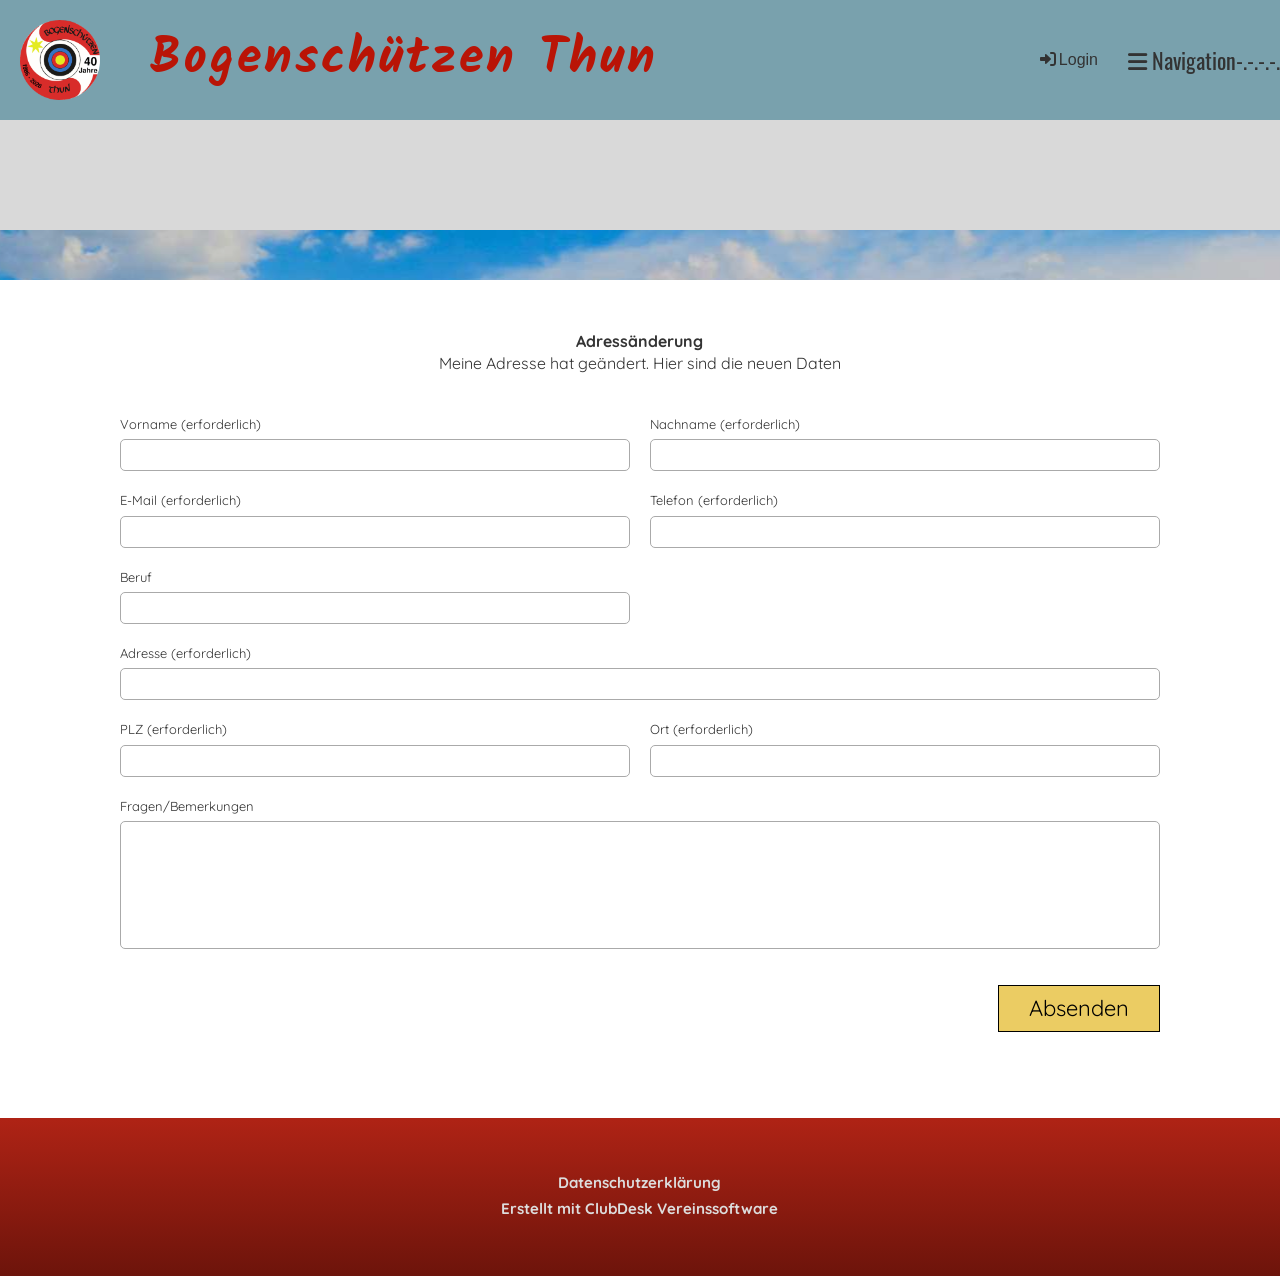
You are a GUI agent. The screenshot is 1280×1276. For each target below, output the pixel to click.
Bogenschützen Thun (404, 60)
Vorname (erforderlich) (190, 424)
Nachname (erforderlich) (725, 424)
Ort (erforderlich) (701, 729)
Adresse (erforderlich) (185, 653)
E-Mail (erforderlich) (180, 500)
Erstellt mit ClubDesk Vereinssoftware (639, 1208)
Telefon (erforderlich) (714, 500)
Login (1067, 59)
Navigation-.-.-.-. (1204, 60)
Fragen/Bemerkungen (187, 806)
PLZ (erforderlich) (173, 729)
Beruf (136, 577)
